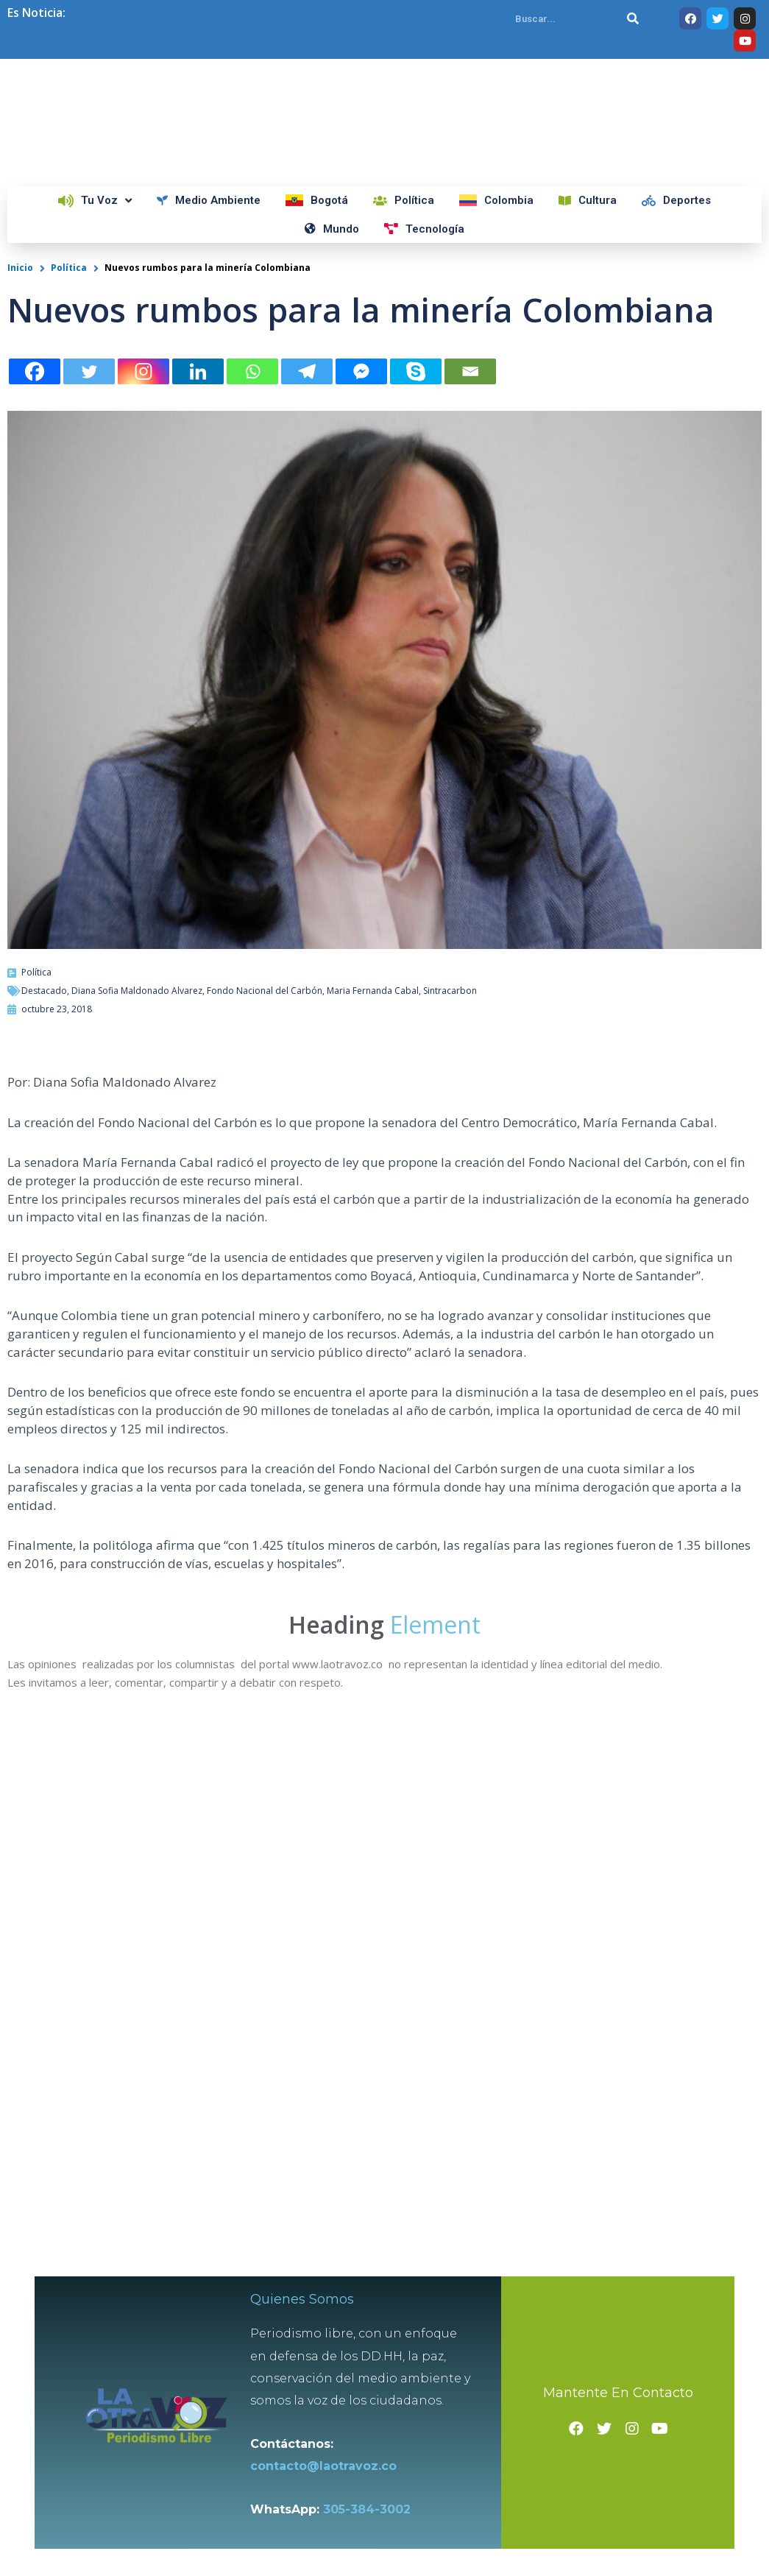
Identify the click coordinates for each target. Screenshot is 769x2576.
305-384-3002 (367, 2507)
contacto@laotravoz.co (328, 2464)
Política (69, 267)
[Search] (633, 18)
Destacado (44, 990)
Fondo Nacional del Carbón (264, 990)
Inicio (20, 267)
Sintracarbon (450, 990)
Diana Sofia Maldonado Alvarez (136, 990)
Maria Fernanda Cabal (373, 990)
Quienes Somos (303, 2297)
